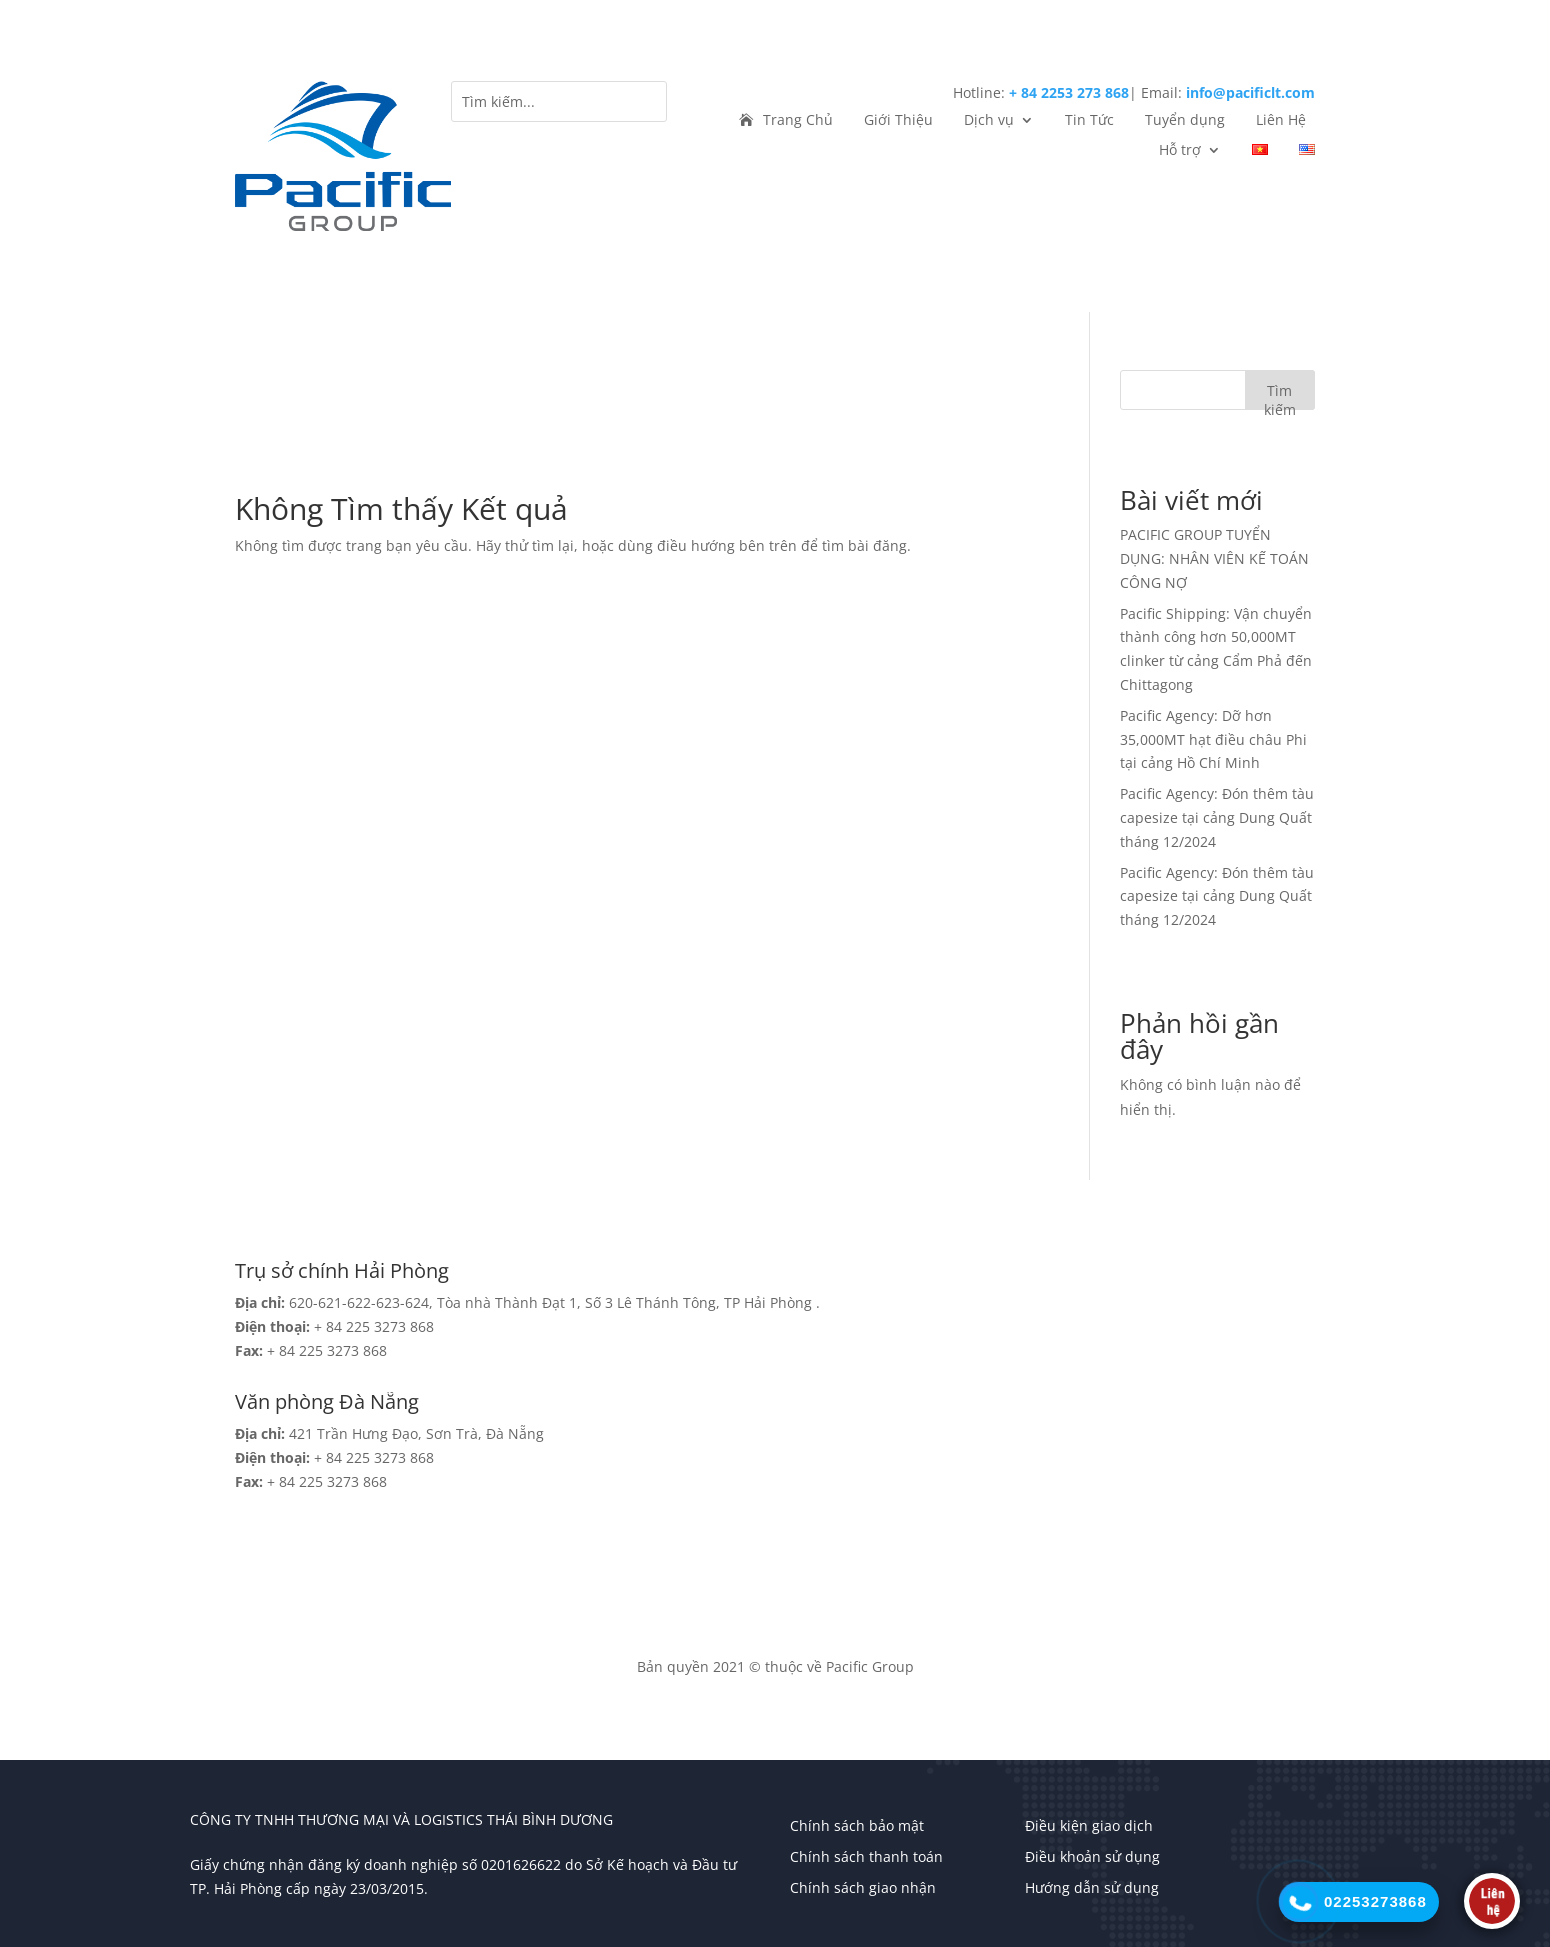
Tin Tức (1089, 121)
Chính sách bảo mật (857, 1825)
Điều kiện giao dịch (1089, 1825)
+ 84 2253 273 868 (1069, 92)
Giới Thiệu (898, 121)
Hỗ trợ (1180, 151)
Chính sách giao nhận (863, 1887)
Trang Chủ (798, 121)
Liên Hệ (1281, 121)
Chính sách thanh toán (866, 1856)
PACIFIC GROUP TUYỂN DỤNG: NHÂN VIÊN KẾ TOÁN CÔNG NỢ (1214, 558)
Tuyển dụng (1185, 121)
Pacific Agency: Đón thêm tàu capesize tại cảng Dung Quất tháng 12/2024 (1217, 817)
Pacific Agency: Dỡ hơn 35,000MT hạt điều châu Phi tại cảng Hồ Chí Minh (1213, 739)
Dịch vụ (989, 121)
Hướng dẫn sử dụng (1092, 1887)
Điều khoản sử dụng (1092, 1856)
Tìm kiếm (1280, 395)
